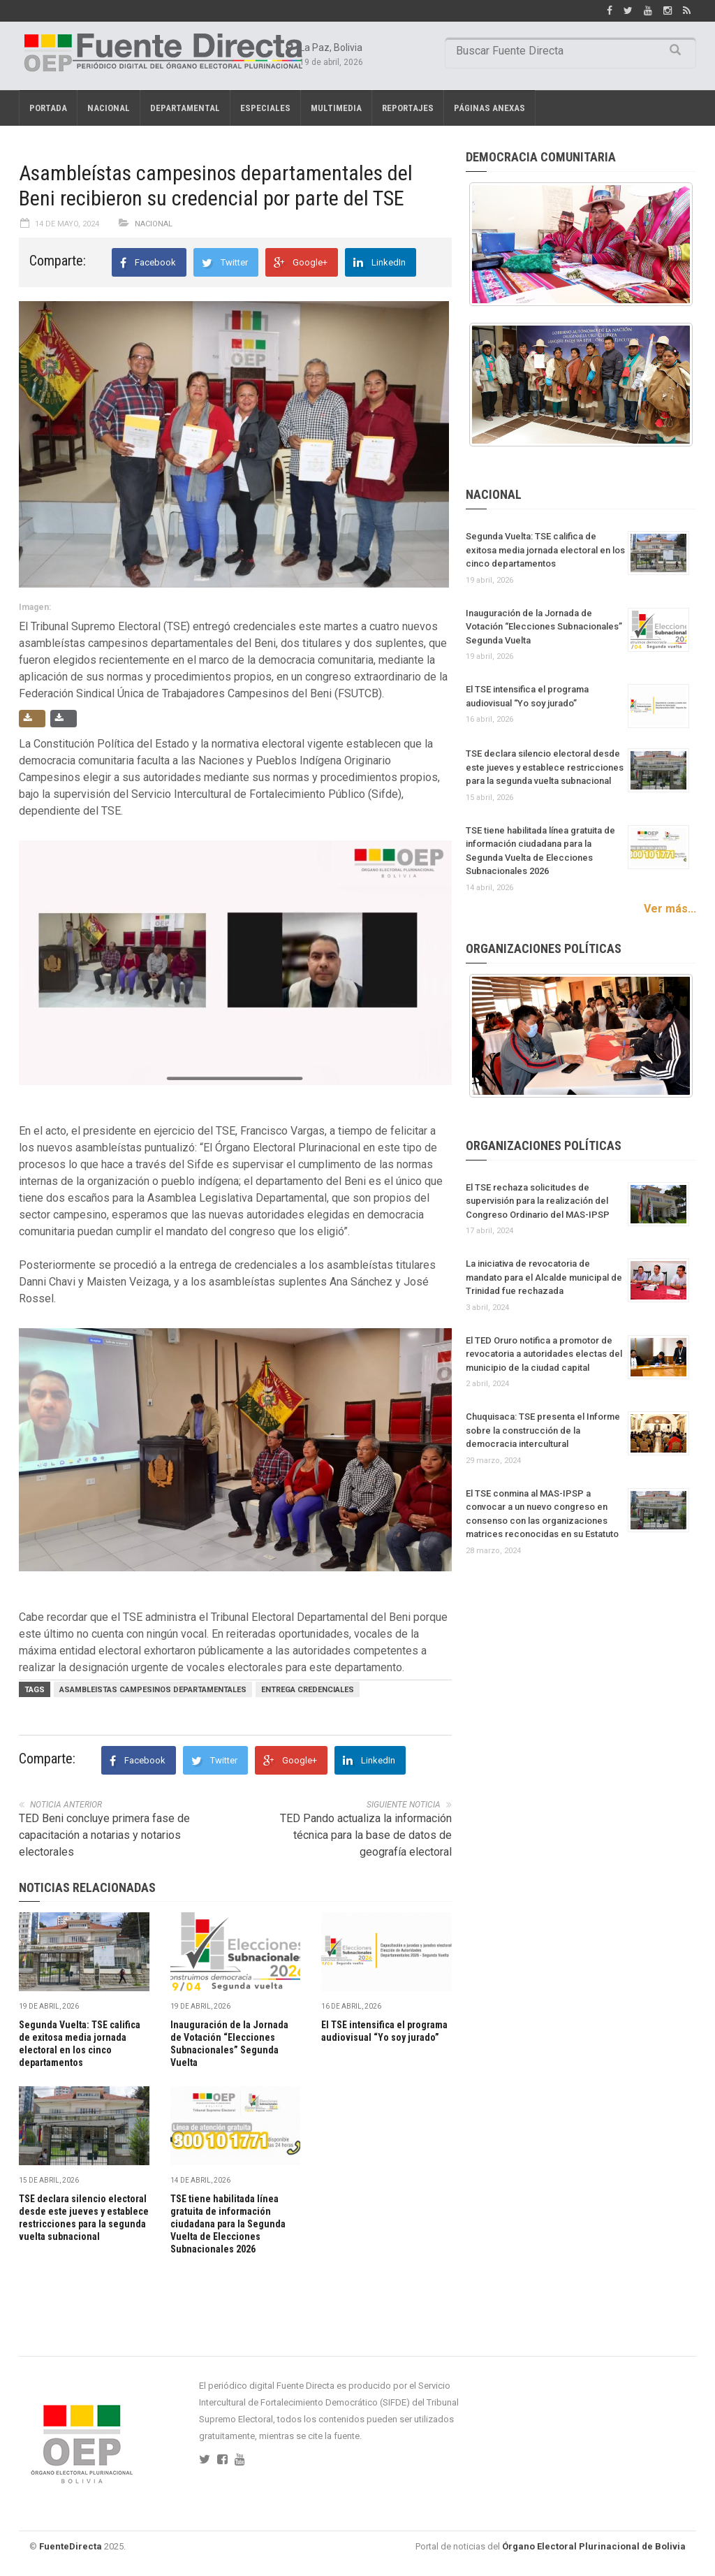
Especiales (265, 108)
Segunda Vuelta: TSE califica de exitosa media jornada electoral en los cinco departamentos (545, 550)
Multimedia (336, 108)
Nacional (108, 108)
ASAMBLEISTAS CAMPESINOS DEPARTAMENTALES (152, 1689)
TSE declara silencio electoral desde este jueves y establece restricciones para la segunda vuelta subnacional (545, 767)
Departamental (185, 108)
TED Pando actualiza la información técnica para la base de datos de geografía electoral (366, 1835)
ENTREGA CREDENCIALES (307, 1689)
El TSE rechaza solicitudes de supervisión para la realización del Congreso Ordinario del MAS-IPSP (538, 1201)
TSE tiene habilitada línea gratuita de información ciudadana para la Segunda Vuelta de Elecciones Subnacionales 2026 (228, 2224)
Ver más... (670, 908)
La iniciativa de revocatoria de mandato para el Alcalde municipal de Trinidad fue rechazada (544, 1277)
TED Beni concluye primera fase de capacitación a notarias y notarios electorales (104, 1835)
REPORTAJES (408, 108)
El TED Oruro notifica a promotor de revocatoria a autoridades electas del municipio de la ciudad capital (544, 1354)
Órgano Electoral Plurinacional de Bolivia (594, 2546)
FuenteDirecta (70, 2546)
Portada (48, 108)
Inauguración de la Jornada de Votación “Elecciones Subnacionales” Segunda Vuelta (544, 627)
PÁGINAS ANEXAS (489, 108)
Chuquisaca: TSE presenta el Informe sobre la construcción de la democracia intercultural (543, 1430)
